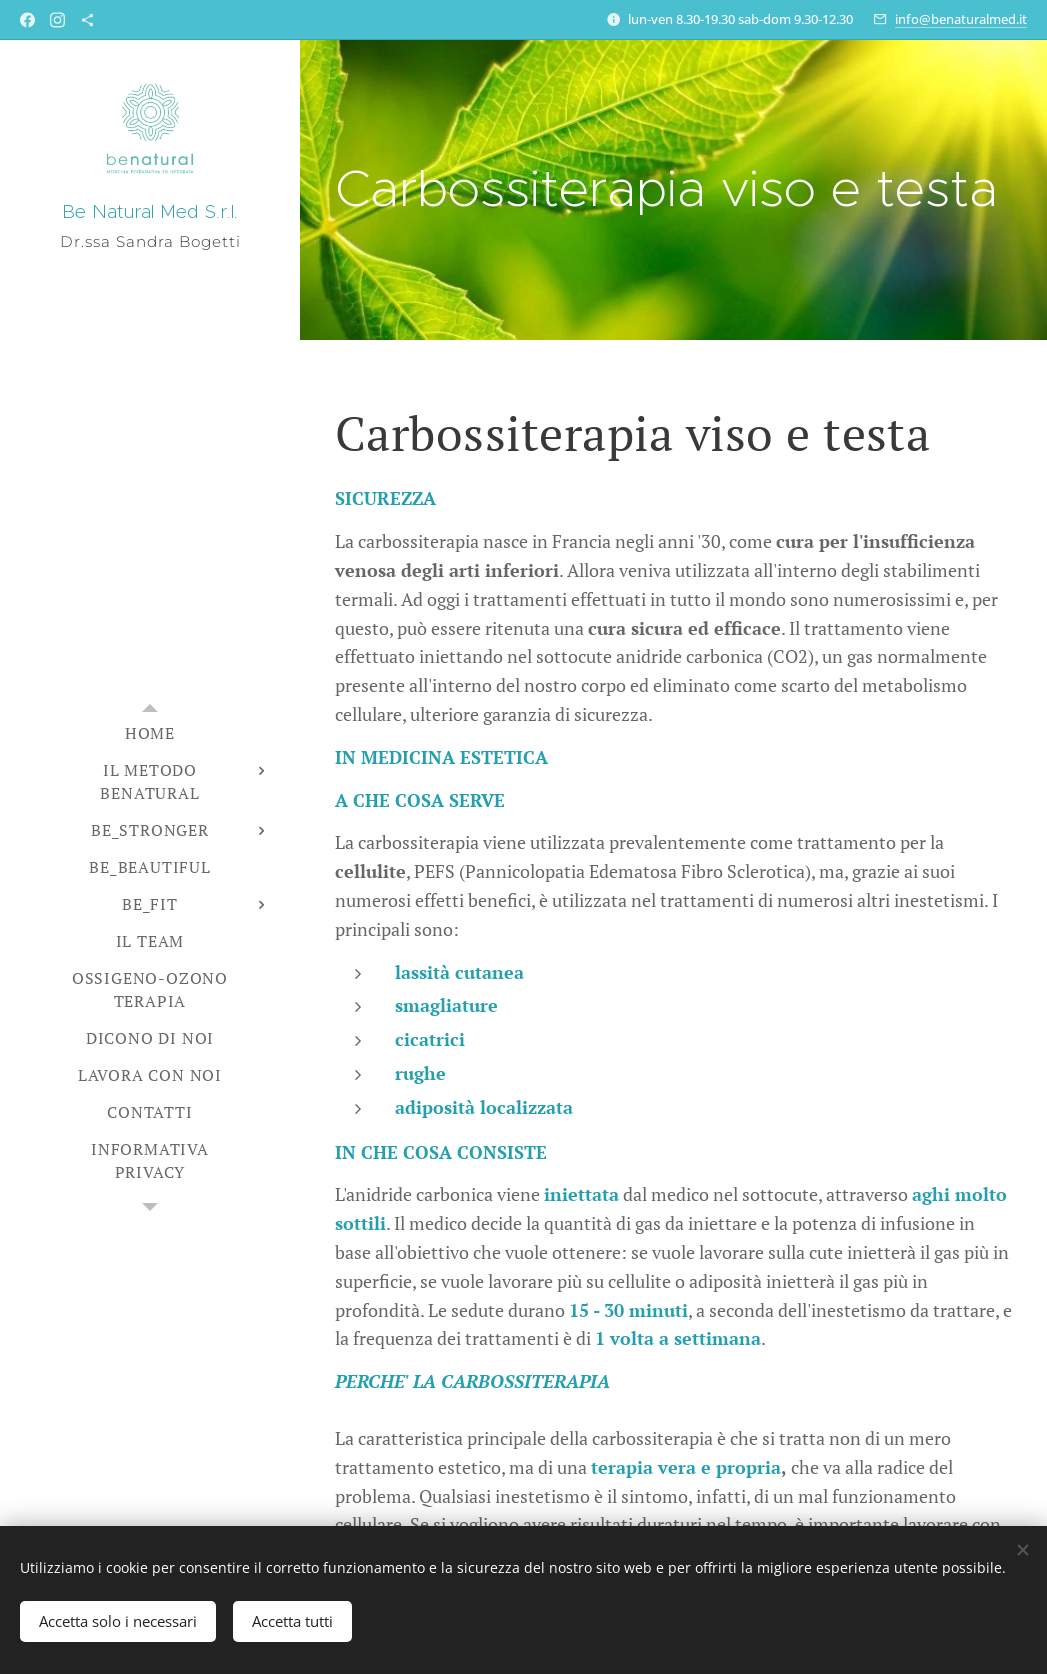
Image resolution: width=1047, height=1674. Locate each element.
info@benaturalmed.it (961, 19)
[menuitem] (150, 733)
